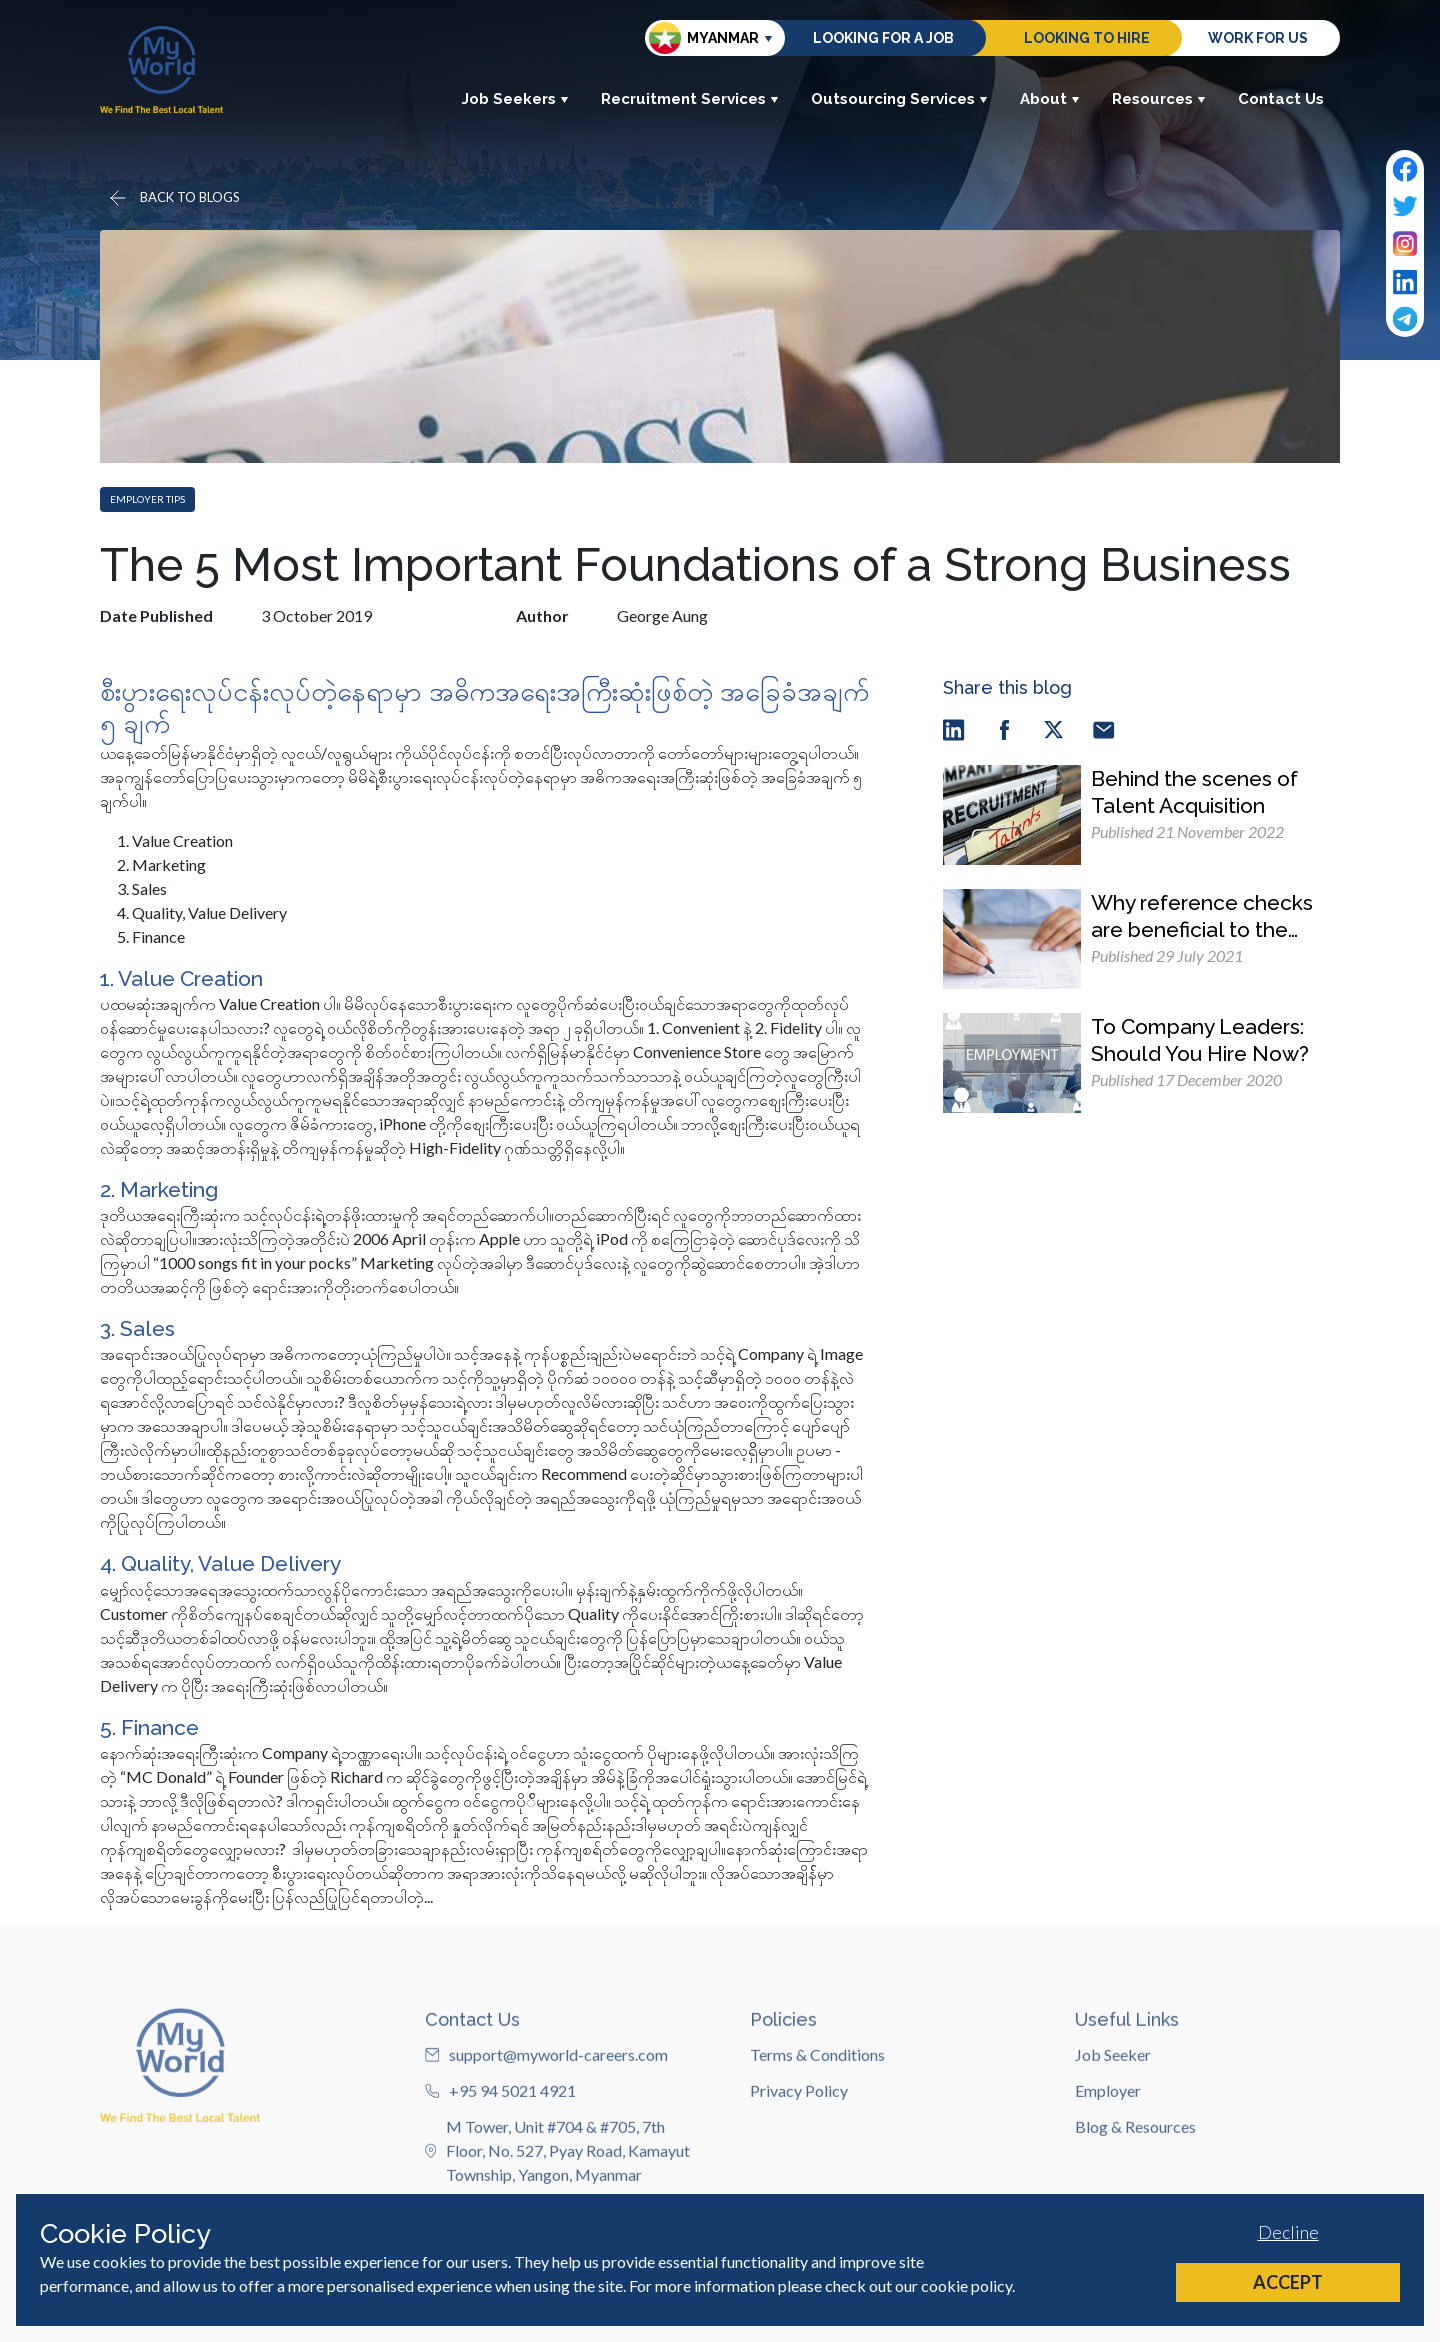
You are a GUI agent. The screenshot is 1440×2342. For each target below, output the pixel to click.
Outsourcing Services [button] (899, 99)
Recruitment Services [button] (690, 99)
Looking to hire (1087, 38)
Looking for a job (883, 38)
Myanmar (704, 38)
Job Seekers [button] (515, 99)
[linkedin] (954, 728)
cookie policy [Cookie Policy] (966, 2285)
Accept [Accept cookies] (1288, 2282)
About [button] (1050, 99)
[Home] (161, 69)
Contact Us (1281, 99)
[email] (1104, 728)
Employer (1108, 2166)
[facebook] (1004, 728)
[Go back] (173, 198)
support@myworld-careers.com (546, 2130)
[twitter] (1054, 728)
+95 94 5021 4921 (500, 2166)
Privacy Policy (799, 2166)
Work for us (1258, 38)
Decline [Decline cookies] (1288, 2232)
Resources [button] (1159, 99)
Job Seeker (1113, 2130)
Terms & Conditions (817, 2130)
